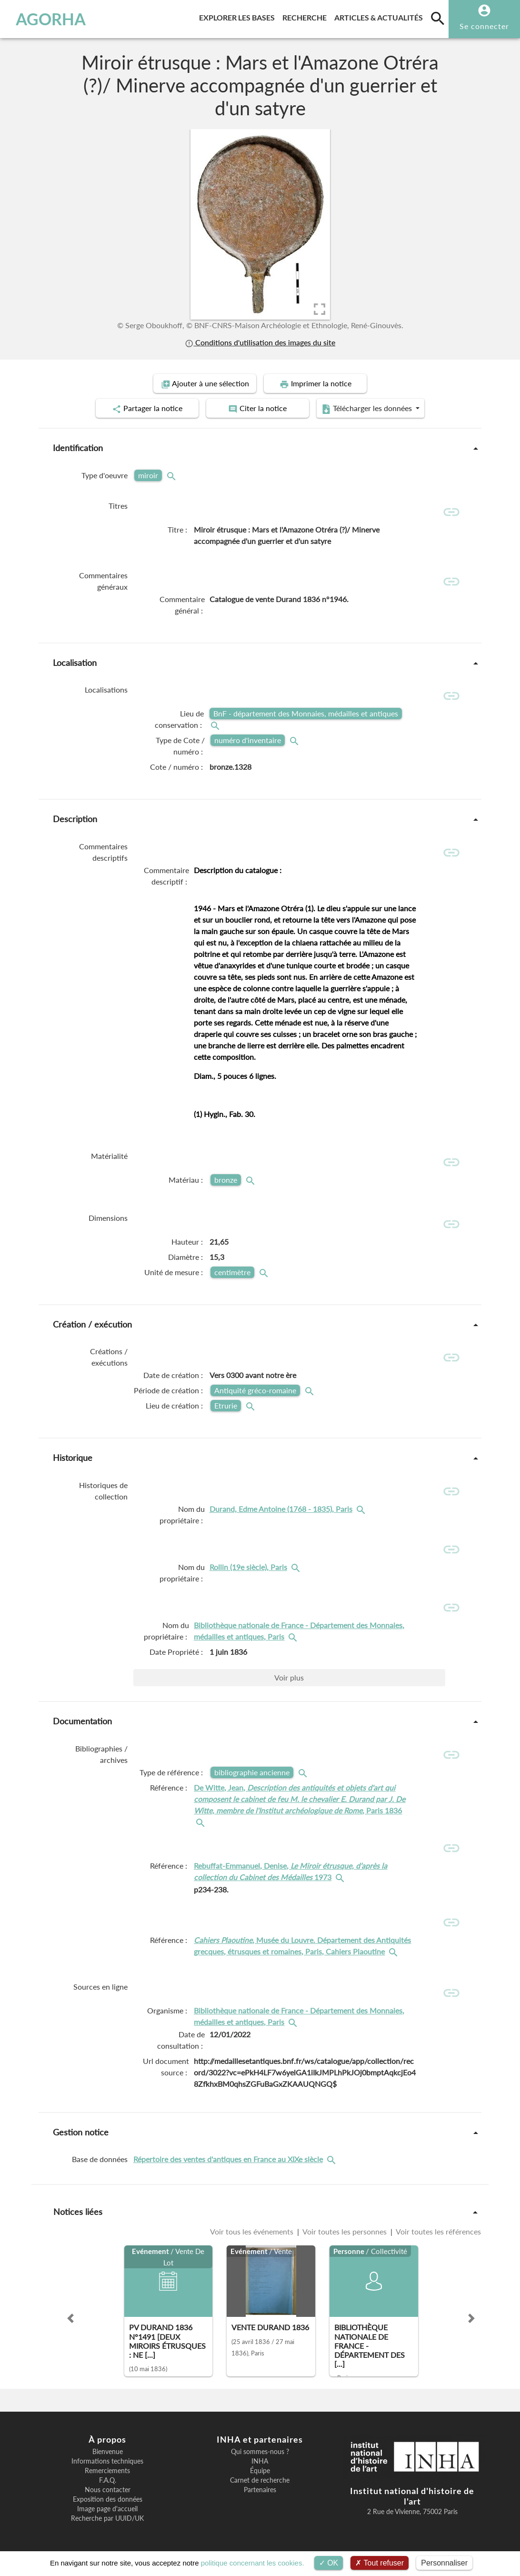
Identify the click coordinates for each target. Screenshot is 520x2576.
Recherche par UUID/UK (107, 2518)
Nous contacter (107, 2489)
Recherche (306, 16)
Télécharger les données (367, 408)
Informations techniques (107, 2461)
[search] (438, 18)
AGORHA (51, 19)
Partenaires (260, 2489)
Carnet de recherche (260, 2480)
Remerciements (107, 2470)
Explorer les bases (239, 16)
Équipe (260, 2470)
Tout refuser (379, 2563)
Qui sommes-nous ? (260, 2451)
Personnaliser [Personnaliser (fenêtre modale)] (444, 2563)
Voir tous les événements (252, 2231)
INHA (259, 2461)
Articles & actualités (380, 16)
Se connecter (484, 25)
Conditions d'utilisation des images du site (260, 342)
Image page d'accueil (107, 2508)
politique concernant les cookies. (252, 2563)
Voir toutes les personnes (345, 2231)
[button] (70, 2318)
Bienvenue (107, 2451)
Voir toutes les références (437, 2231)
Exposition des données (107, 2499)
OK (329, 2563)
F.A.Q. (107, 2480)
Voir (289, 1677)
